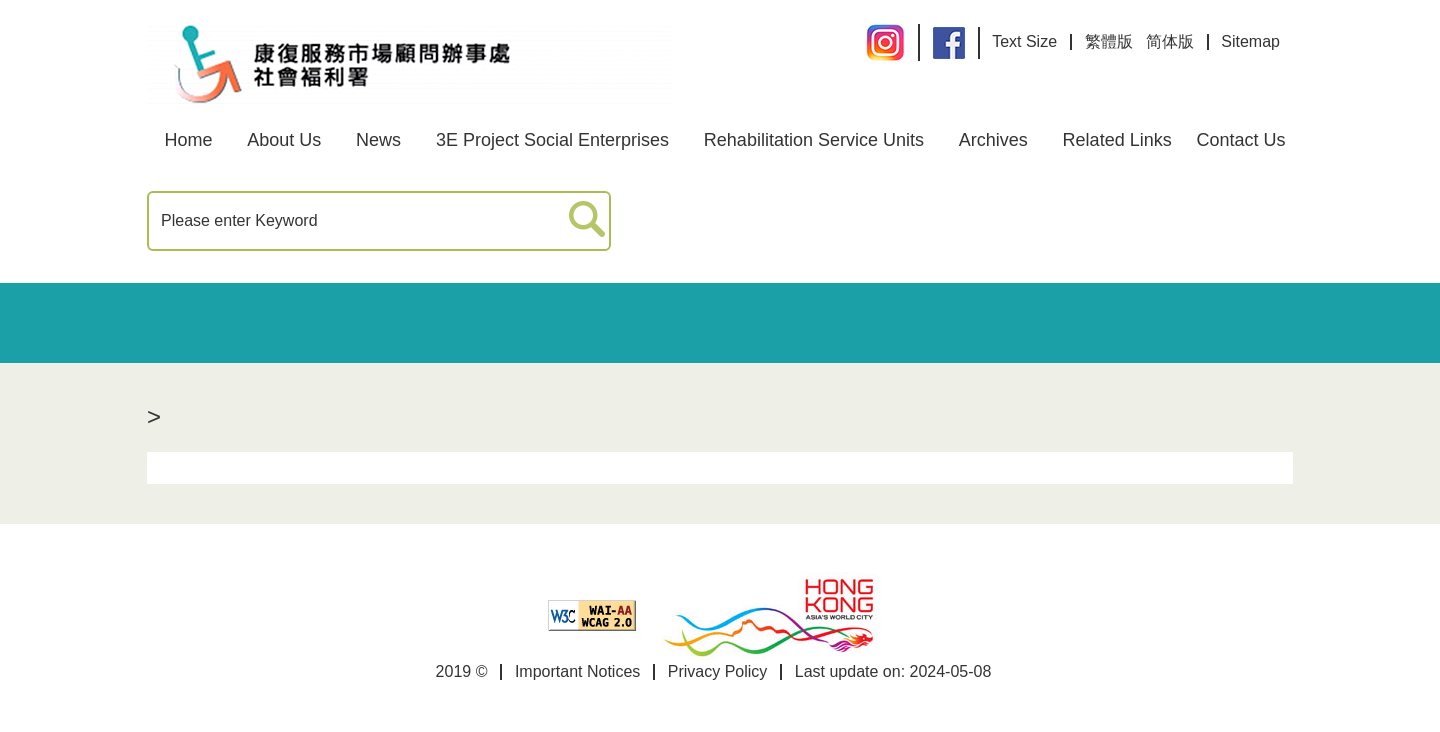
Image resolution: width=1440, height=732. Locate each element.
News (378, 140)
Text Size (1024, 41)
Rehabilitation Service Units (814, 140)
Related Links (1117, 140)
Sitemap (1250, 41)
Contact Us (1241, 140)
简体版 (1170, 41)
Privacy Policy (718, 671)
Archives (993, 140)
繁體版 (1109, 41)
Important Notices (577, 671)
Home (188, 140)
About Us (284, 140)
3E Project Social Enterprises (552, 140)
